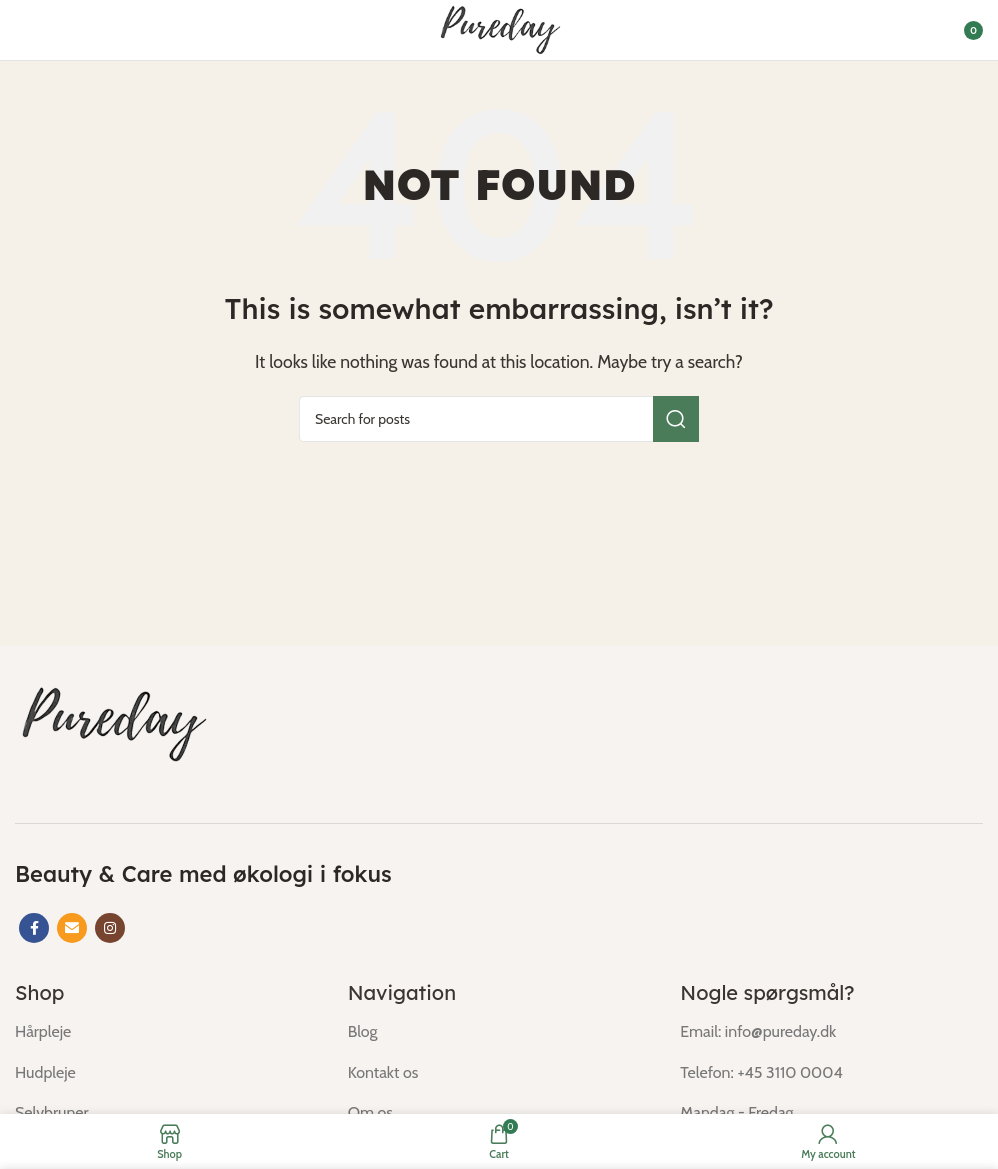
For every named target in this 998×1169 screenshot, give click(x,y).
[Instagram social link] (110, 928)
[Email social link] (72, 928)
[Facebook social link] (34, 928)
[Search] (499, 419)
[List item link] (166, 1032)
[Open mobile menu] (25, 30)
